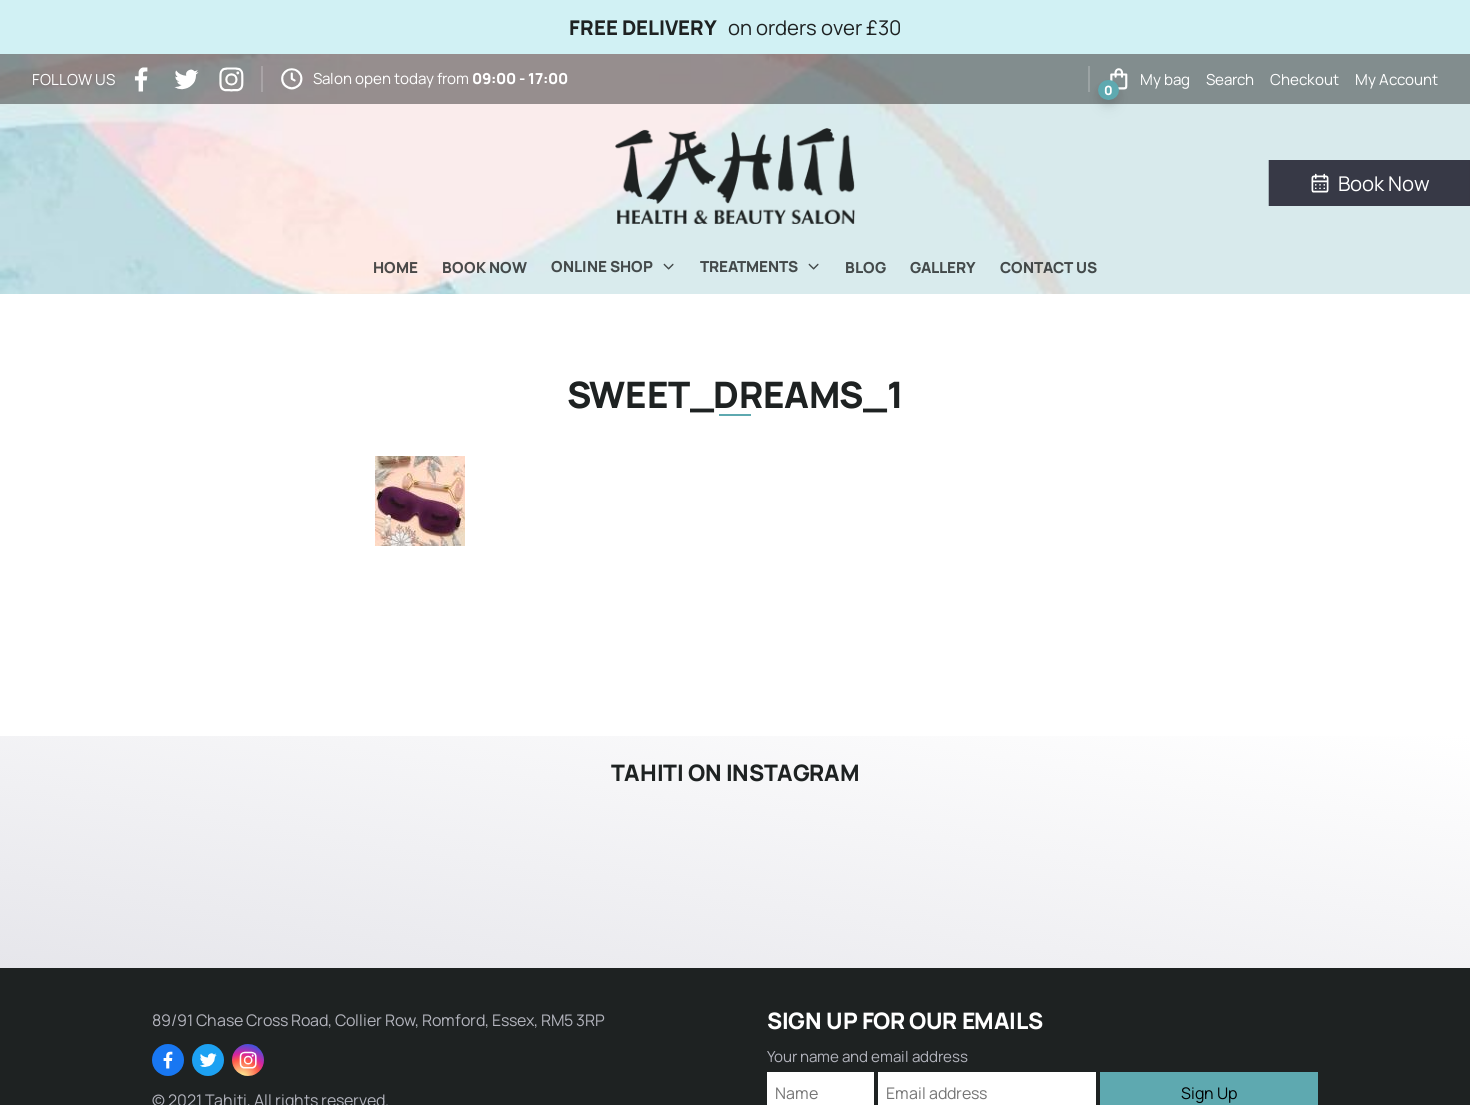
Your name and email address (867, 1056)
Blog (865, 267)
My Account (1396, 79)
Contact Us (1048, 267)
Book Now (484, 267)
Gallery (943, 267)
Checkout (1304, 79)
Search (1230, 79)
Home (395, 267)
